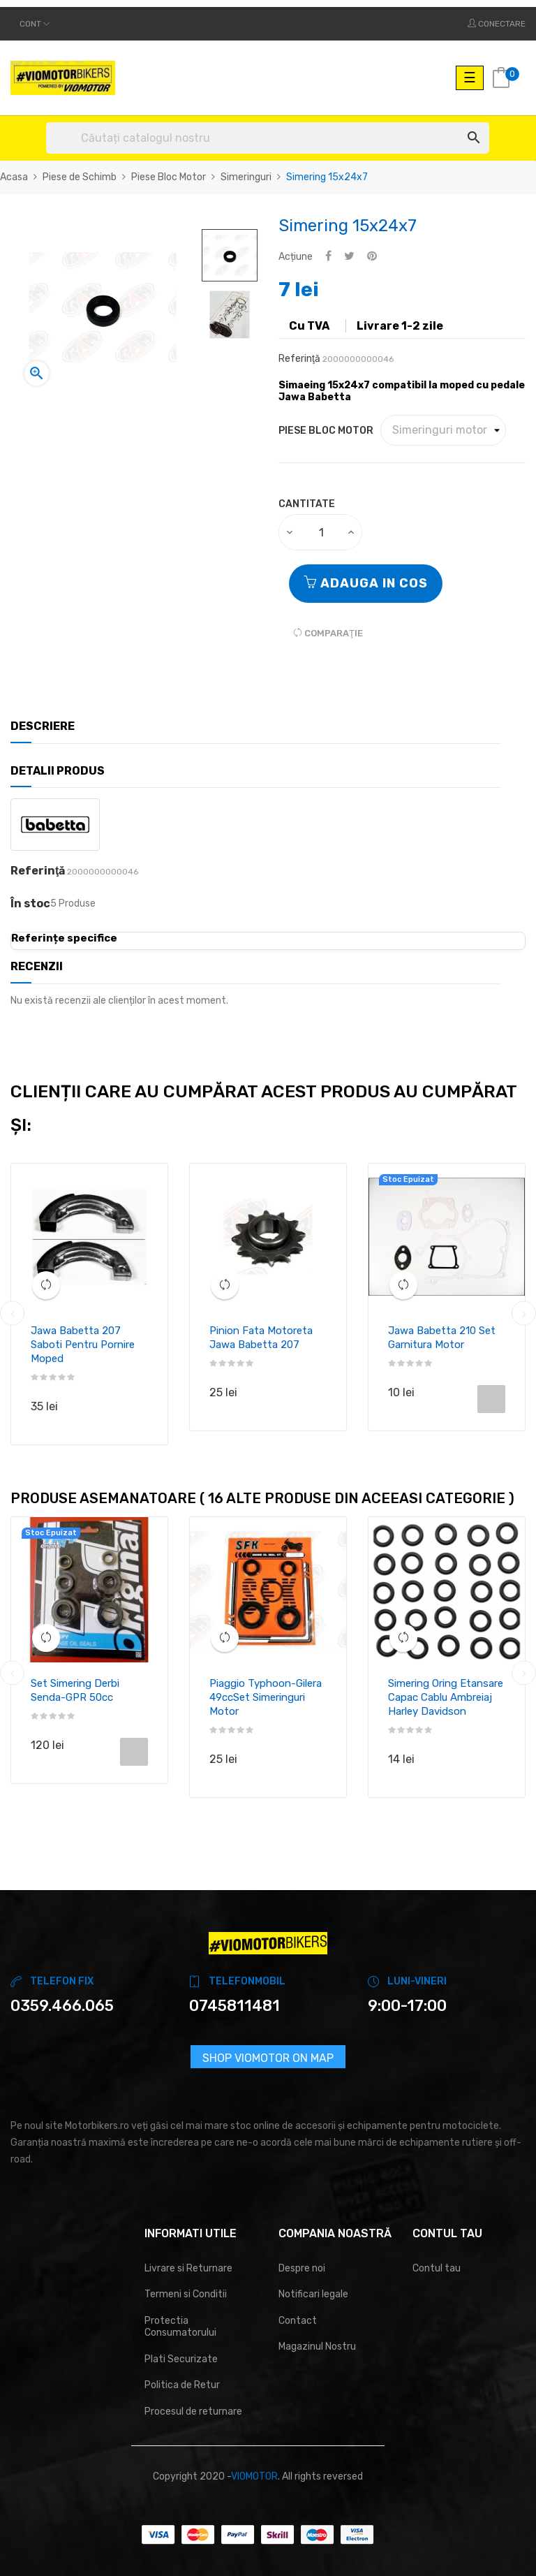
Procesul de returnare (193, 2411)
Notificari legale (313, 2294)
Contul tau (436, 2268)
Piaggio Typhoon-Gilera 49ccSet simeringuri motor (265, 1697)
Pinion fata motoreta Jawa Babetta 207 (261, 1337)
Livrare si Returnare (188, 2268)
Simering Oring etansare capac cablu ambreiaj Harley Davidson (445, 1697)
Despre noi (301, 2268)
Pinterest (372, 256)
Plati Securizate (181, 2359)
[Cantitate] (321, 532)
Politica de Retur (182, 2385)
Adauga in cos (366, 583)
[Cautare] (267, 138)
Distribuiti (328, 256)
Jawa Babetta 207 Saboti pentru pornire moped (83, 1344)
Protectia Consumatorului (180, 2327)
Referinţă (299, 359)
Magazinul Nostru (317, 2346)
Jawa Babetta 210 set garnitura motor (442, 1337)
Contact (297, 2321)
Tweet (349, 256)
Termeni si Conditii (185, 2294)
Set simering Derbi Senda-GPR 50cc (75, 1690)
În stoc (30, 904)
